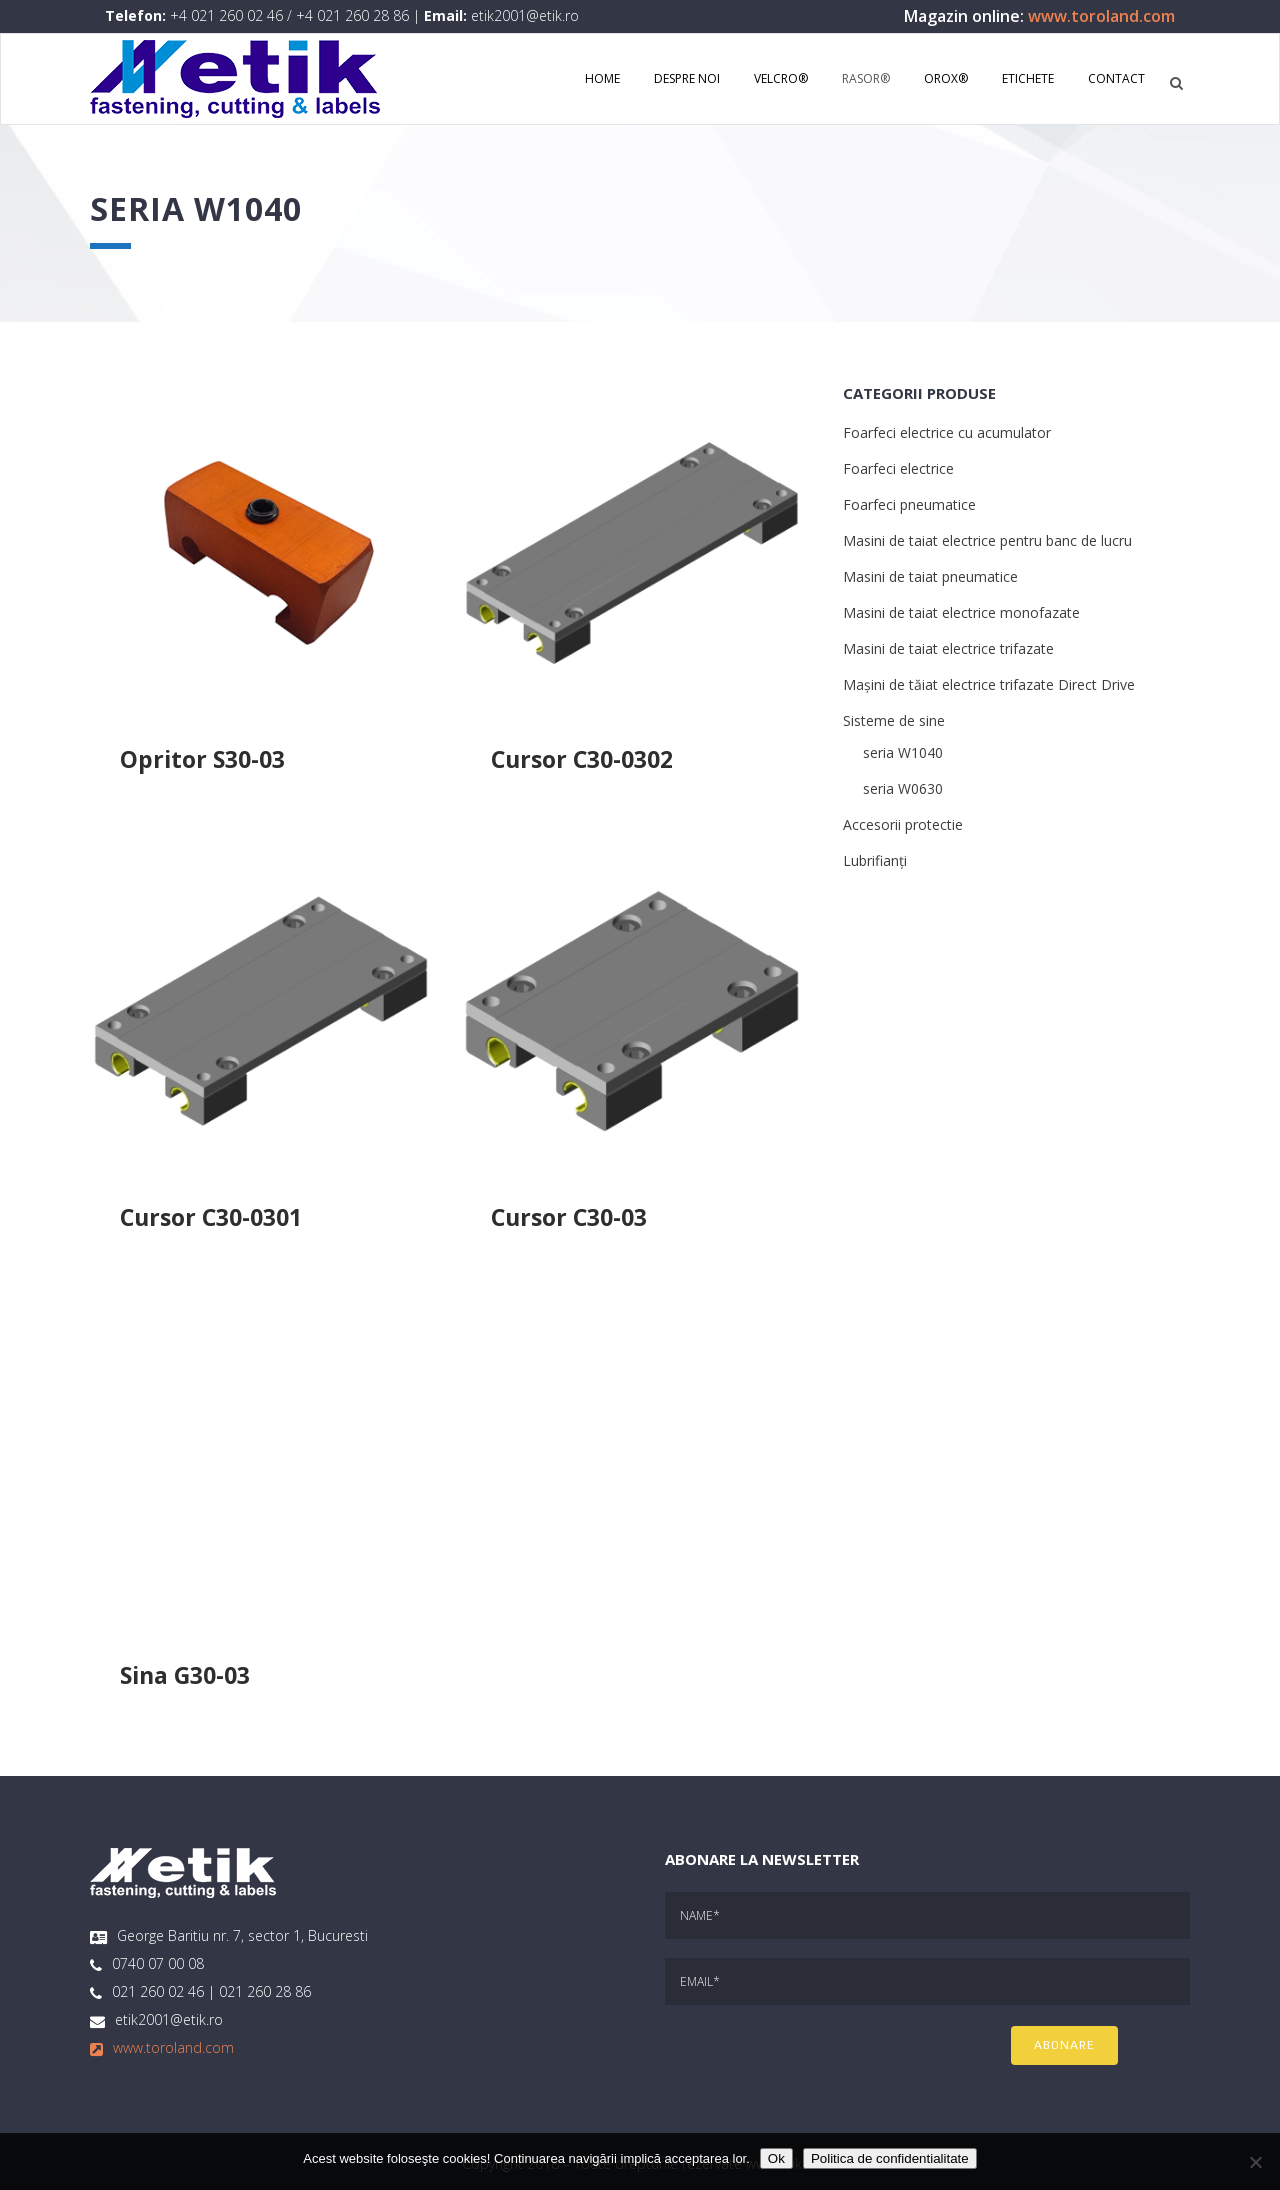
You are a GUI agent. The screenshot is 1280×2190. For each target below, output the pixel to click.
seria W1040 (903, 752)
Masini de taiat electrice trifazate (948, 648)
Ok (776, 2158)
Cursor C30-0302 (582, 759)
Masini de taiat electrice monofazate (961, 612)
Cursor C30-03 (569, 1217)
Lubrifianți (875, 860)
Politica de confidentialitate (890, 2158)
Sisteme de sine (894, 720)
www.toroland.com (1101, 16)
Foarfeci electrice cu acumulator (947, 432)
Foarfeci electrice (898, 468)
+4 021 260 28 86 (352, 15)
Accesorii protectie (903, 824)
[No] (1255, 2162)
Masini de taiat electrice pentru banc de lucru (987, 540)
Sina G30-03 (185, 1675)
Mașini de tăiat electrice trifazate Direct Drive (989, 684)
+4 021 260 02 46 (226, 15)
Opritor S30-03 (202, 759)
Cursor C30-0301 (211, 1217)
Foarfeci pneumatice (909, 504)
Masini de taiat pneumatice (930, 576)
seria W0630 (903, 788)
